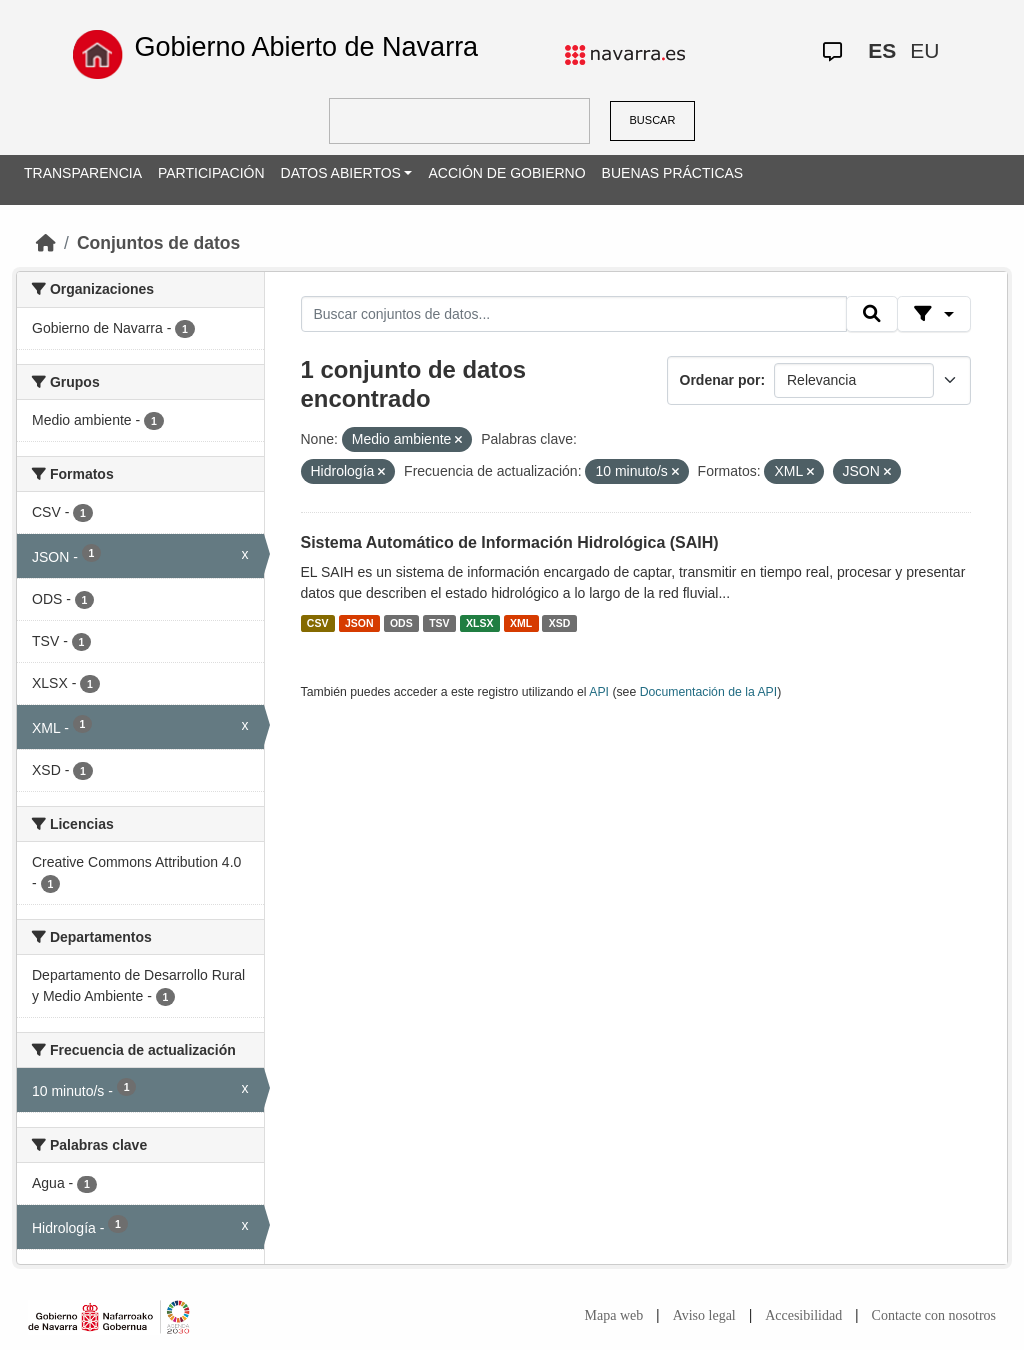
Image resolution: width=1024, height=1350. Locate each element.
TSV (439, 623)
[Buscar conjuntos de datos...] (574, 314)
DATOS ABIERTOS (341, 173)
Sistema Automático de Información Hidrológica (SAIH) (510, 542)
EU (924, 50)
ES (882, 50)
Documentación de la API (709, 692)
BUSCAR (653, 120)
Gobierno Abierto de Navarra (306, 47)
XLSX (479, 623)
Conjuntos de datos (158, 243)
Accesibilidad (803, 1315)
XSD (560, 623)
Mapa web (614, 1315)
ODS (401, 623)
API (599, 692)
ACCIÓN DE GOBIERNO (506, 173)
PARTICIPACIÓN (211, 173)
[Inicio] (46, 243)
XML (521, 623)
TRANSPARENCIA (83, 173)
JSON (359, 623)
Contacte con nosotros (934, 1315)
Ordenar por (720, 380)
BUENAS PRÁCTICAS (673, 173)
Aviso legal (704, 1315)
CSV (318, 623)
